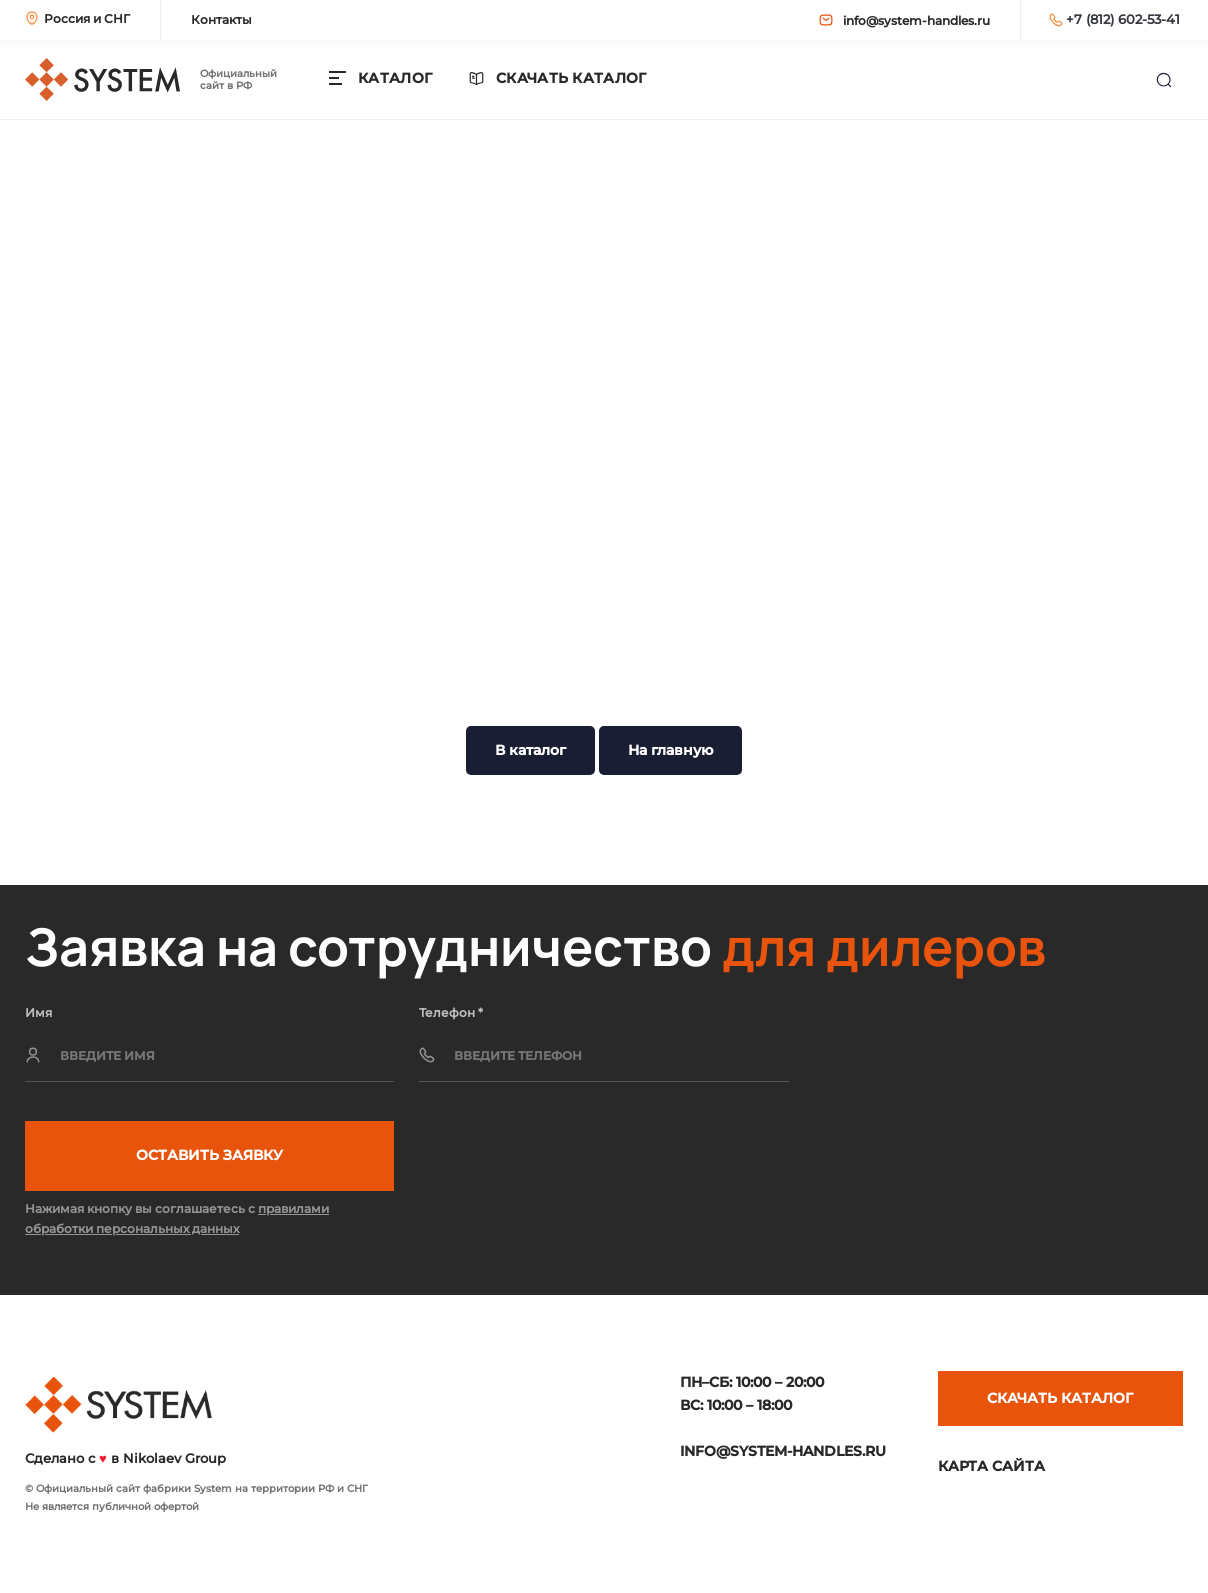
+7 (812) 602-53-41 (1114, 19)
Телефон (451, 1012)
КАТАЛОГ (395, 78)
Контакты (221, 19)
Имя (38, 1012)
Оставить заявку (209, 1155)
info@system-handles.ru (904, 20)
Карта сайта (991, 1466)
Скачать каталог (571, 78)
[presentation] (953, 1062)
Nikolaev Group (174, 1458)
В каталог (530, 750)
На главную (670, 750)
